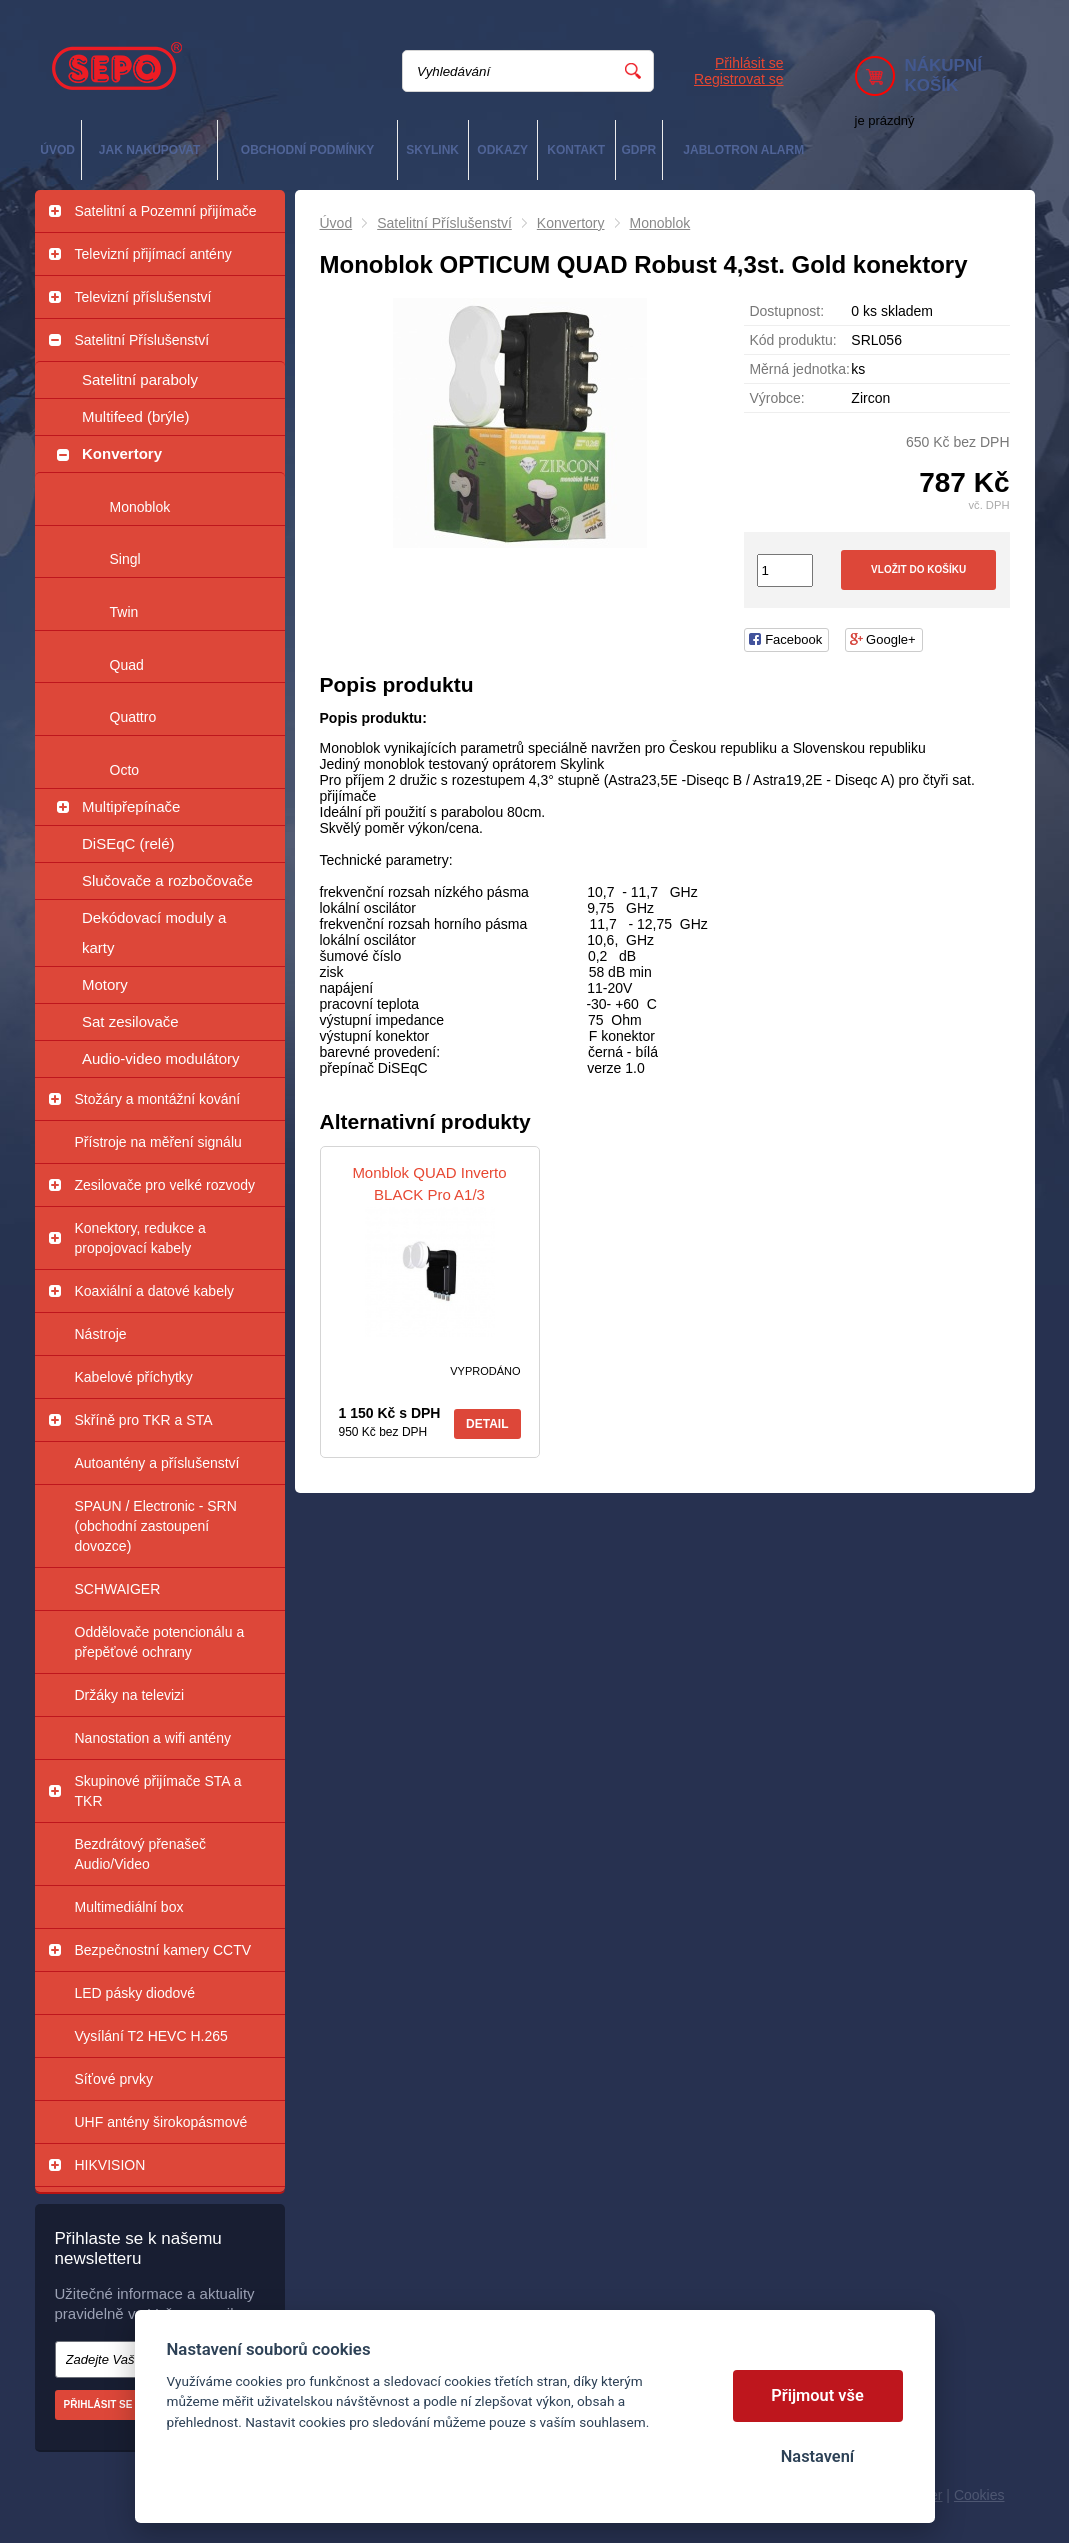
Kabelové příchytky (134, 1377)
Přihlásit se (749, 63)
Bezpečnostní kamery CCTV (163, 1950)
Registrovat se (738, 79)
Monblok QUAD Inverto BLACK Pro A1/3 (429, 1183)
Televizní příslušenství (143, 297)
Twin (124, 612)
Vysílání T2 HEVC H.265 (151, 2036)
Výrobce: (776, 398)
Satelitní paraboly (140, 379)
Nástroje (101, 1334)
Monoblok (140, 507)
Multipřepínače (131, 806)
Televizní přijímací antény (153, 254)
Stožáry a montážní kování (158, 1099)
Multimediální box (129, 1907)
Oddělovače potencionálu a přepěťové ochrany (160, 1642)
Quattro (133, 717)
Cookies (979, 2495)
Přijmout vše (817, 2395)
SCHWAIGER (118, 1589)
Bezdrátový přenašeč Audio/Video (141, 1854)
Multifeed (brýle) (136, 416)
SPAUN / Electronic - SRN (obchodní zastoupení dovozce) (156, 1526)
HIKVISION (110, 2165)
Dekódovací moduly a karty (154, 932)
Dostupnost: (786, 311)
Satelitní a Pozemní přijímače (166, 211)
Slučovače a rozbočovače (167, 880)
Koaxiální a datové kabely (155, 1291)
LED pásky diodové (135, 1993)
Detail (487, 1424)
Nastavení (817, 2456)
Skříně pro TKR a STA (144, 1420)
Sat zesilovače (130, 1021)
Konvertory (122, 453)
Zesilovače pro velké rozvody (165, 1185)
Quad (127, 665)
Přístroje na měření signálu (158, 1142)
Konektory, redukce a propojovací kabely (140, 1238)
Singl (125, 559)
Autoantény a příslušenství (157, 1463)
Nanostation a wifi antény (153, 1738)
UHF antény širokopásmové (161, 2122)
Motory (105, 984)
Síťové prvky (114, 2079)
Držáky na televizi (130, 1695)
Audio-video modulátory (161, 1058)
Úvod (336, 223)
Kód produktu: (792, 340)
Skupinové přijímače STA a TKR (158, 1791)
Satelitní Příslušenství (142, 340)
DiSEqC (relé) (128, 843)
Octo (125, 770)
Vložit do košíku (918, 569)
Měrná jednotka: (799, 369)
